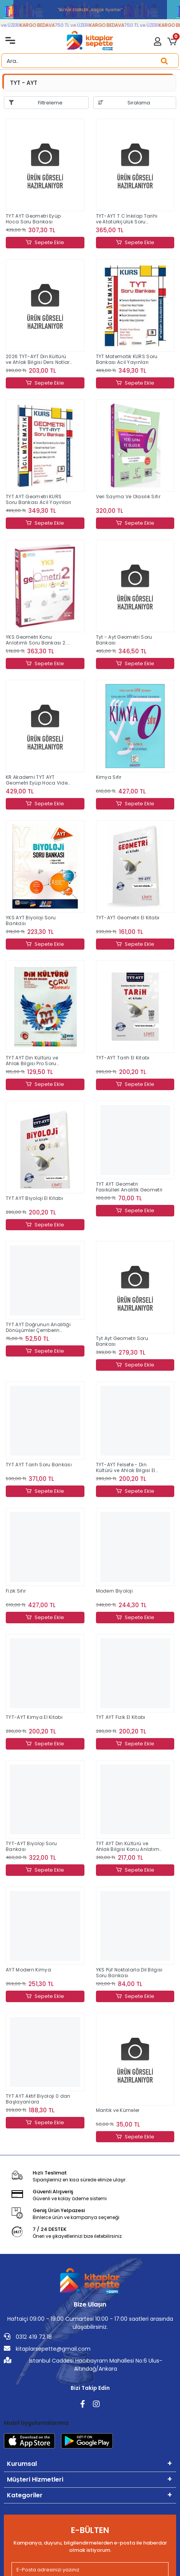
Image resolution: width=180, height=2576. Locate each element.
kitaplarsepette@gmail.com (47, 2349)
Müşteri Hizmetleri (35, 2479)
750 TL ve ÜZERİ (76, 25)
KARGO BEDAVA (41, 25)
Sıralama (138, 102)
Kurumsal (22, 2463)
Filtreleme (50, 102)
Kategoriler (25, 2495)
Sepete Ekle (45, 242)
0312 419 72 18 (28, 2337)
